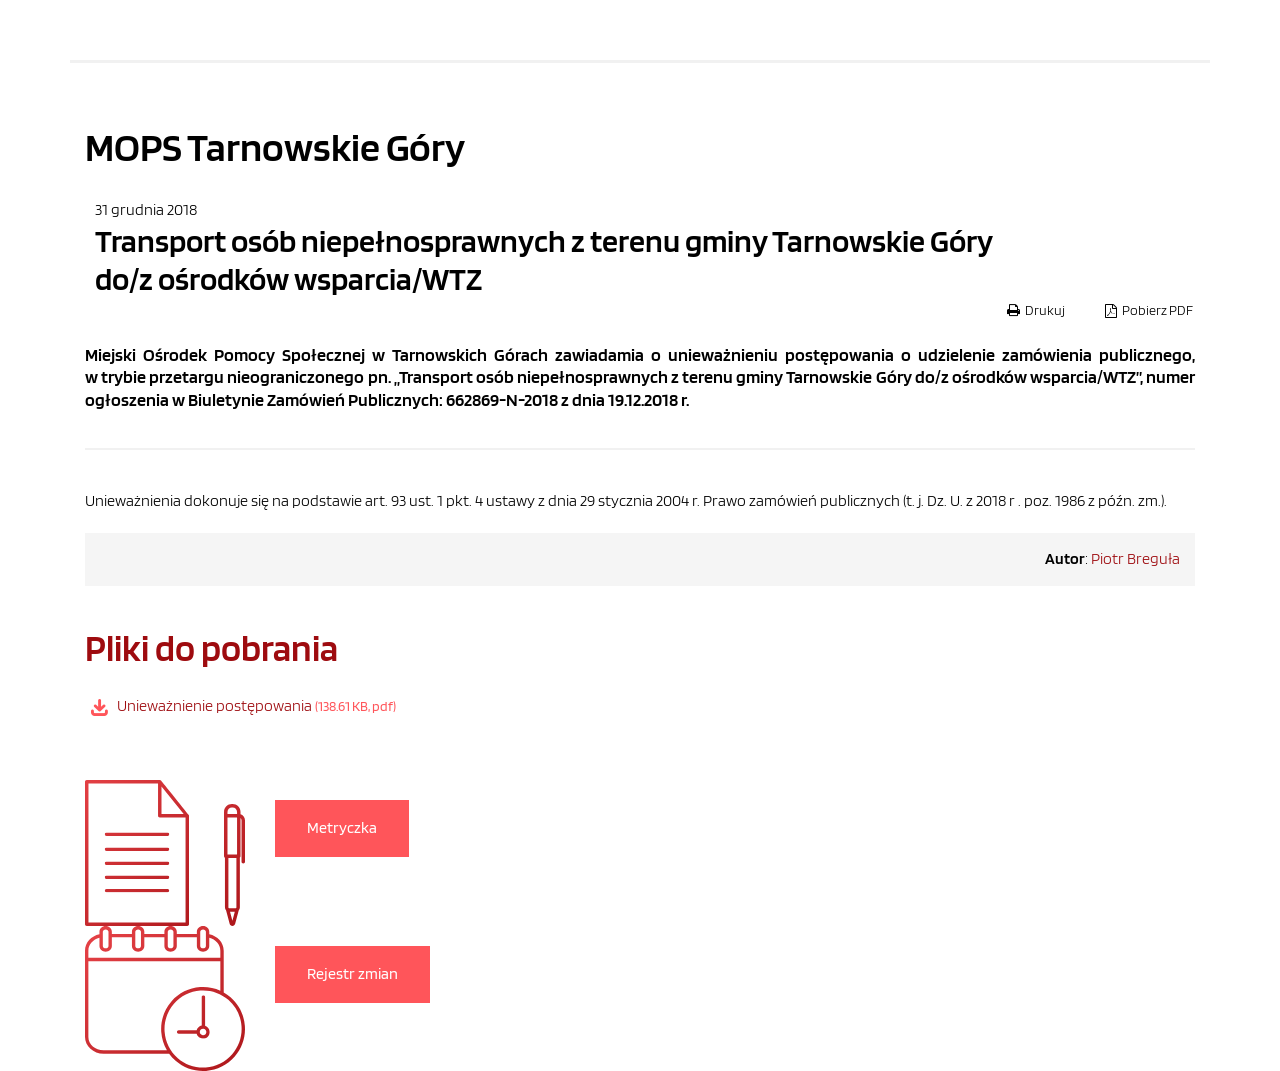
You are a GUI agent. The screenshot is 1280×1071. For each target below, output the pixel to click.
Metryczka (342, 827)
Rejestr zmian (352, 973)
